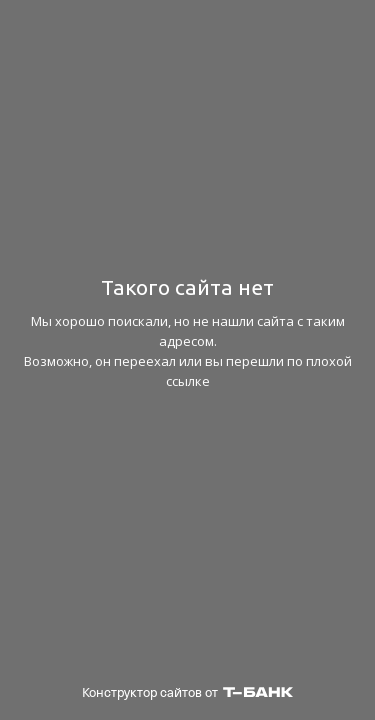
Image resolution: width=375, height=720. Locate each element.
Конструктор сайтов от (187, 692)
